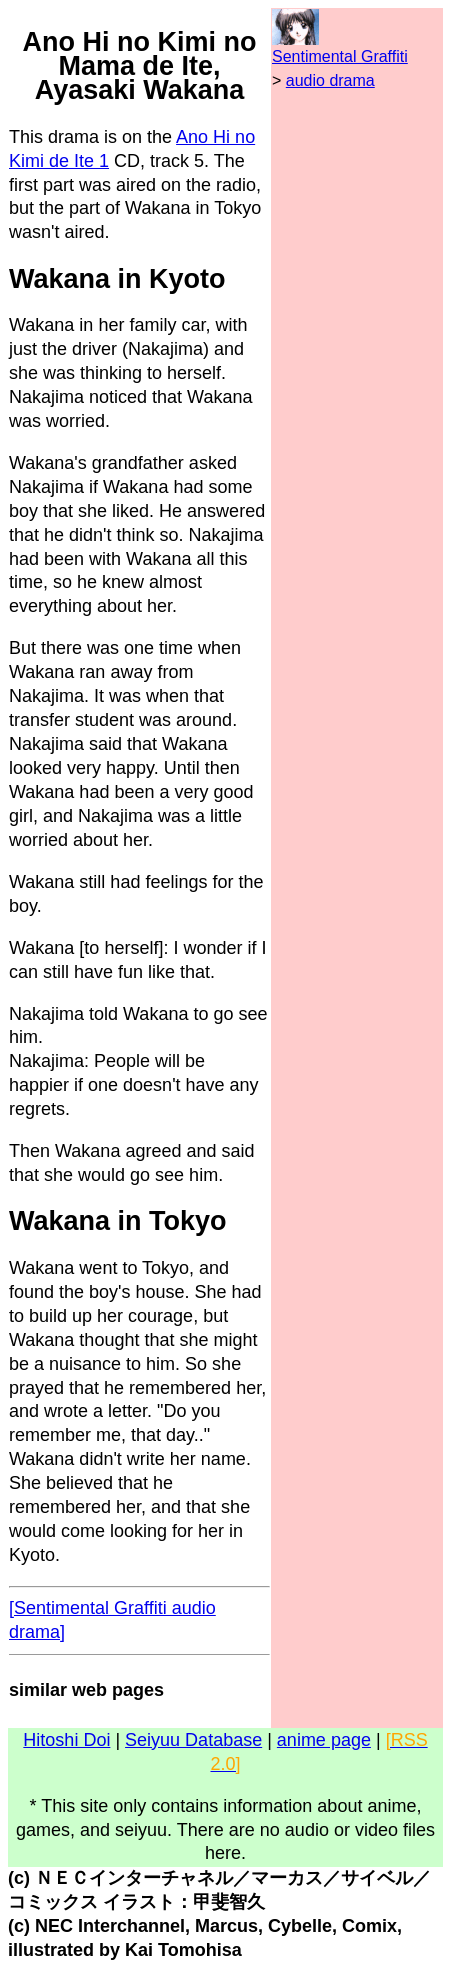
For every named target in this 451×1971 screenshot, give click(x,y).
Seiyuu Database (193, 1740)
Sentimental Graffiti (340, 56)
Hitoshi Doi (66, 1740)
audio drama (330, 80)
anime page (324, 1740)
